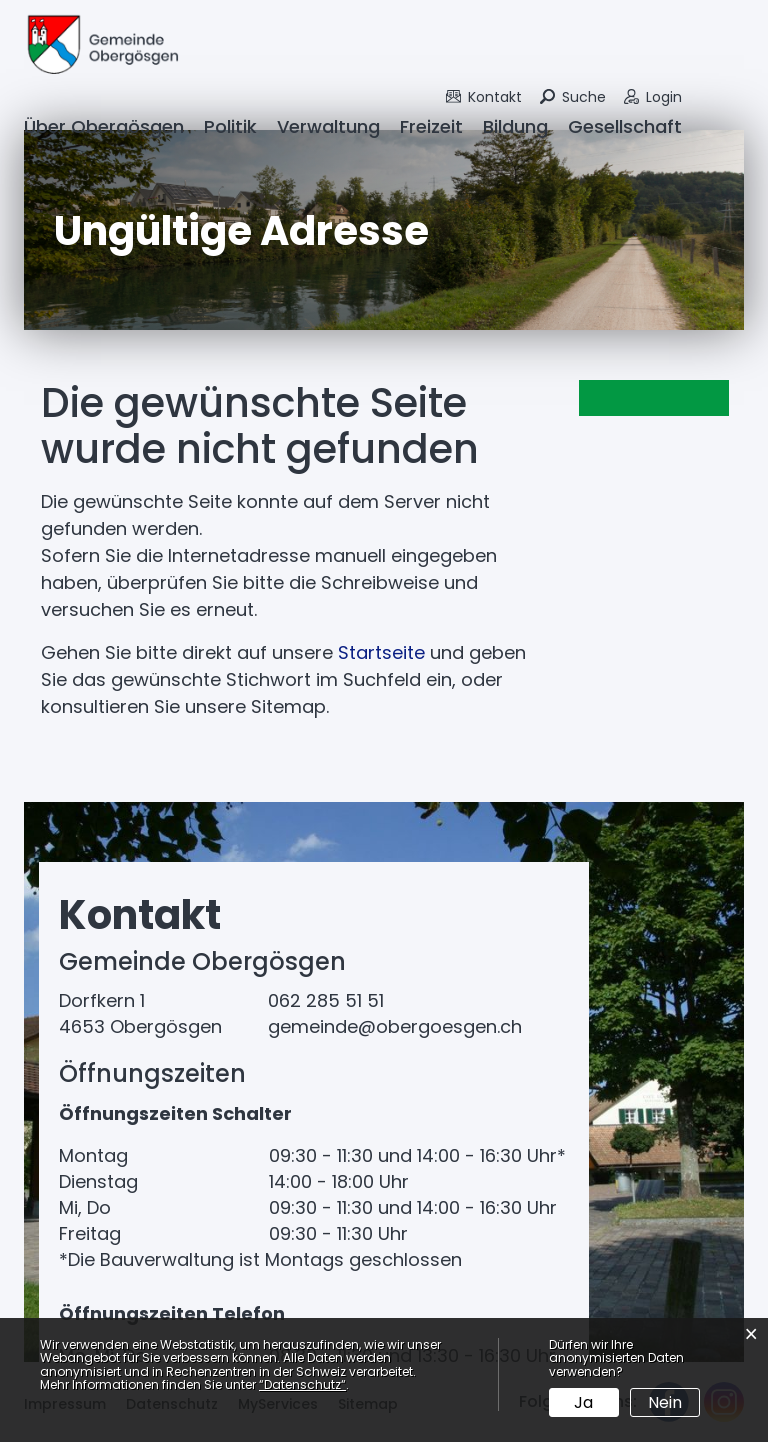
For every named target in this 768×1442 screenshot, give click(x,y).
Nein (665, 1402)
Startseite (381, 652)
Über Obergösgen (104, 126)
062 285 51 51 (326, 1000)
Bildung (515, 126)
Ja (583, 1402)
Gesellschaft (625, 126)
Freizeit (431, 126)
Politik (230, 126)
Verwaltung (328, 126)
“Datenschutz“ (302, 1384)
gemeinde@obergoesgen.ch (395, 1026)
